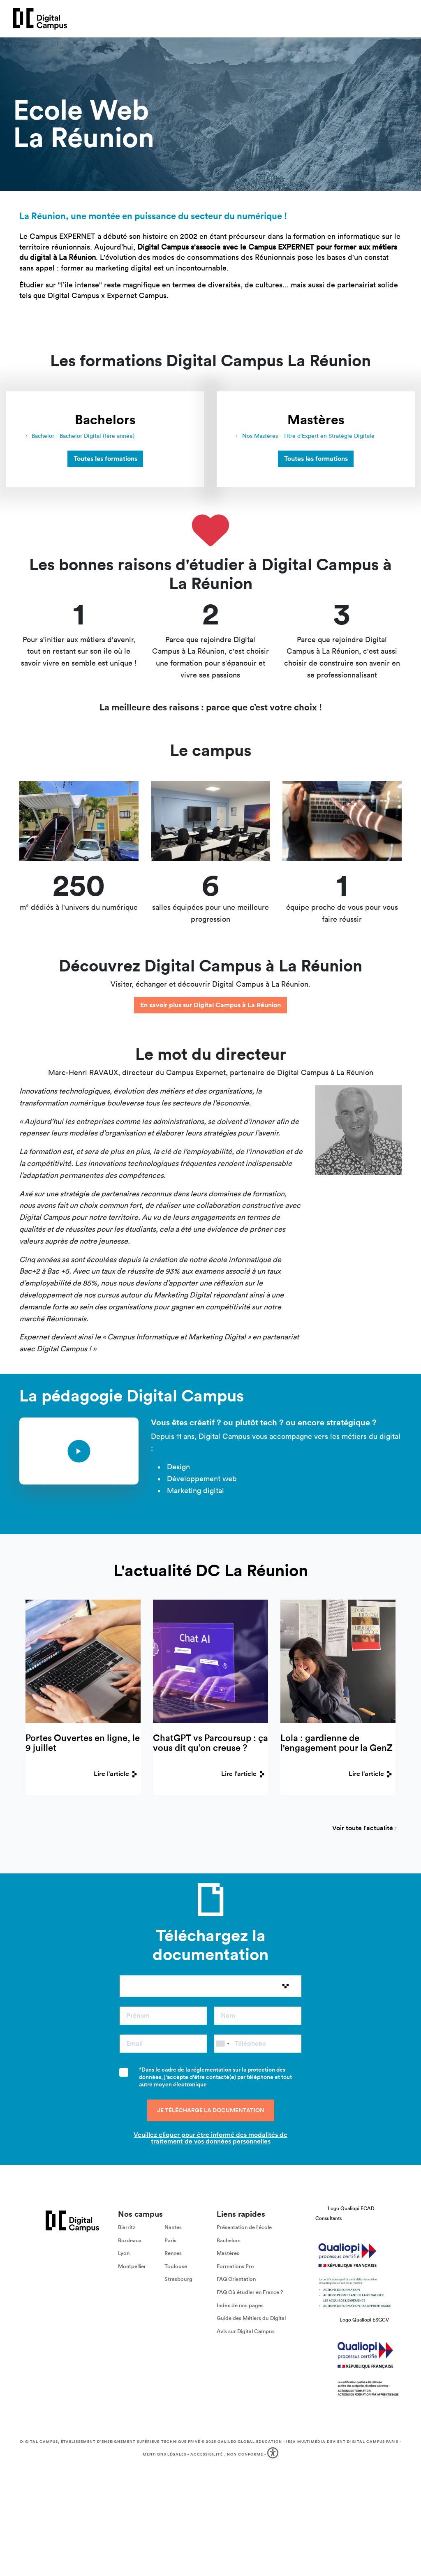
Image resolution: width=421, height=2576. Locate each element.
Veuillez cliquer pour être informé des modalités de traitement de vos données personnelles (210, 2138)
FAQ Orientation (236, 2279)
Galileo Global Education (249, 2441)
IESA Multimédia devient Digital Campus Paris (342, 2441)
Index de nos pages (240, 2305)
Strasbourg (178, 2279)
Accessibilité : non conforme (226, 2454)
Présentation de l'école (244, 2227)
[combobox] (222, 2043)
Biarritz (126, 2227)
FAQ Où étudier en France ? (250, 2292)
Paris (170, 2240)
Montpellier (132, 2266)
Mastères (228, 2253)
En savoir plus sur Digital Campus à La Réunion (210, 1005)
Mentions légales (164, 2454)
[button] (273, 2454)
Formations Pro (235, 2266)
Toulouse (175, 2266)
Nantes (173, 2227)
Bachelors (229, 2240)
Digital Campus (25, 43)
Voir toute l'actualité (362, 1828)
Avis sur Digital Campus (246, 2331)
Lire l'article (117, 1773)
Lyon (124, 2253)
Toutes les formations (105, 458)
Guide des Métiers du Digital (251, 2318)
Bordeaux (130, 2240)
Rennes (173, 2253)
